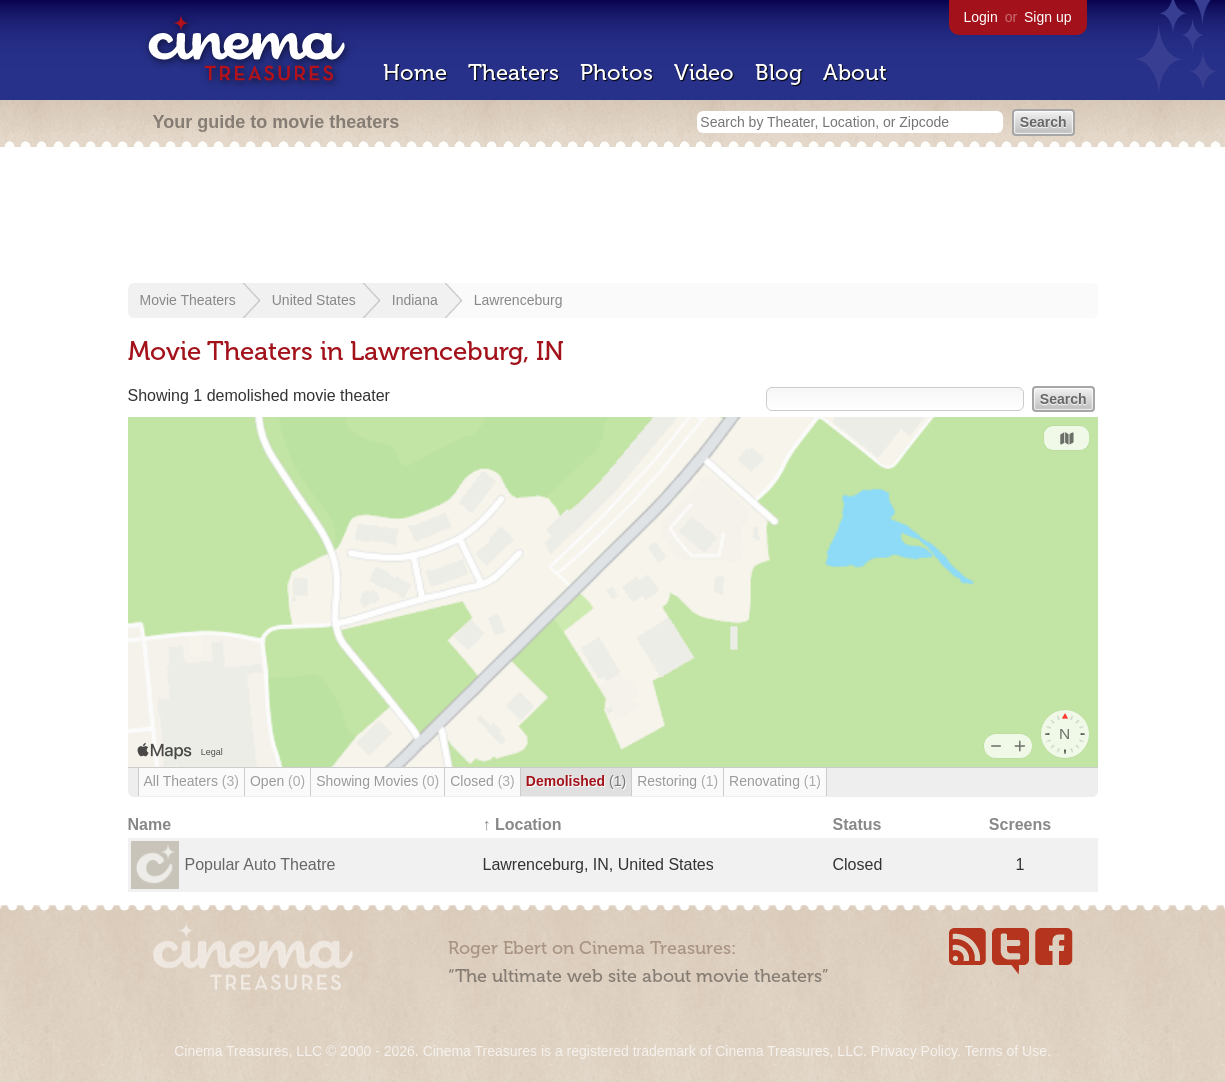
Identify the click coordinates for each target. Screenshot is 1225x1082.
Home (415, 72)
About (855, 72)
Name (150, 824)
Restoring (677, 781)
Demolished (576, 781)
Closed (482, 781)
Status (857, 824)
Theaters (513, 72)
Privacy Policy (914, 1051)
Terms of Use (1005, 1051)
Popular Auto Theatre (260, 864)
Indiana (415, 300)
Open (277, 781)
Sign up (1047, 17)
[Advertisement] (613, 217)
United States (314, 300)
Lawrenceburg (518, 300)
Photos (616, 72)
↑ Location (522, 824)
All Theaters (191, 781)
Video (704, 72)
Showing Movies (377, 781)
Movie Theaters (188, 300)
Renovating (775, 781)
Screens (1020, 824)
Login (981, 17)
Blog (778, 72)
